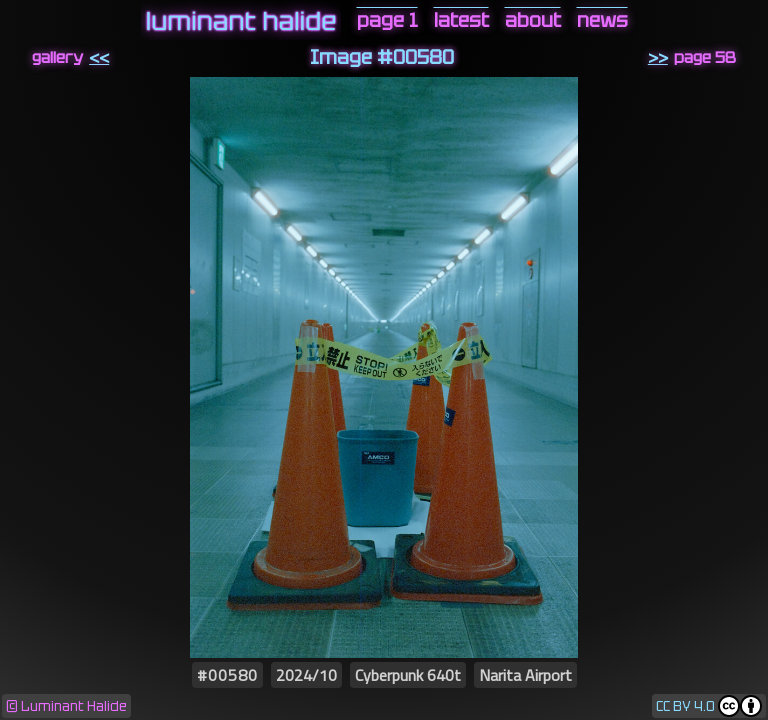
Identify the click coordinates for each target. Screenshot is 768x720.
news (602, 20)
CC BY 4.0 (685, 706)
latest (461, 20)
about (533, 20)
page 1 (387, 20)
